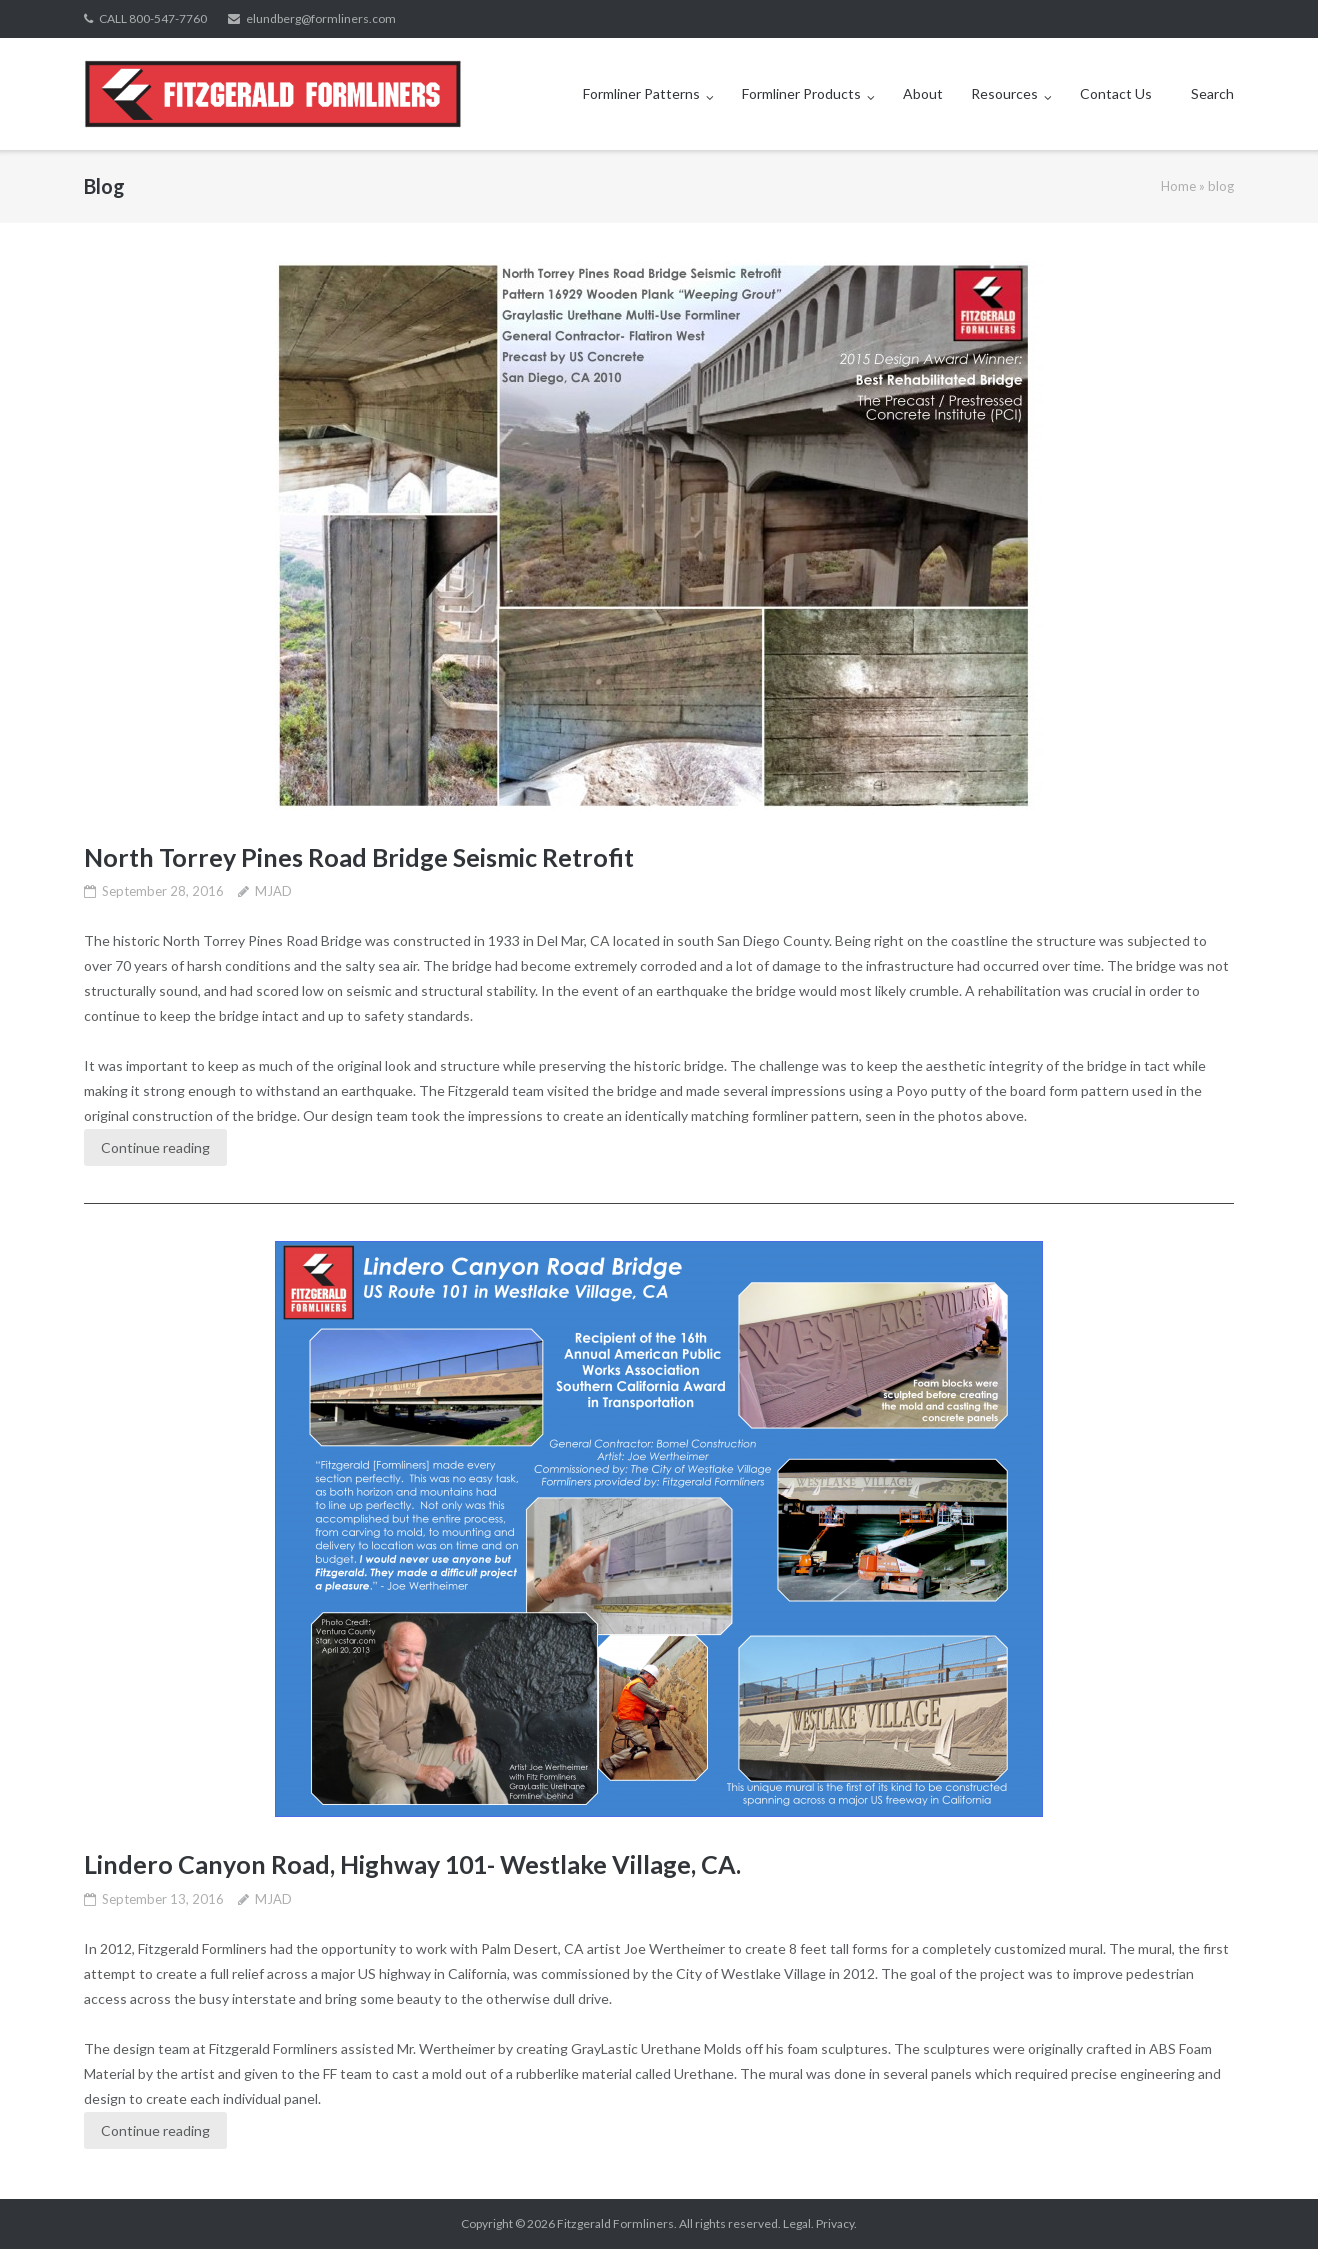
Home (1178, 186)
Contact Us (1116, 93)
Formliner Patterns (641, 93)
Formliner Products (801, 93)
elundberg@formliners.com (321, 18)
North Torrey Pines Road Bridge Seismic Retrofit (359, 857)
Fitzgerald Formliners (615, 2223)
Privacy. (836, 2223)
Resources (1004, 93)
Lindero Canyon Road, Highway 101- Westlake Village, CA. (412, 1864)
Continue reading (155, 1147)
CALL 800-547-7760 (153, 18)
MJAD (273, 891)
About (923, 93)
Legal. (798, 2223)
